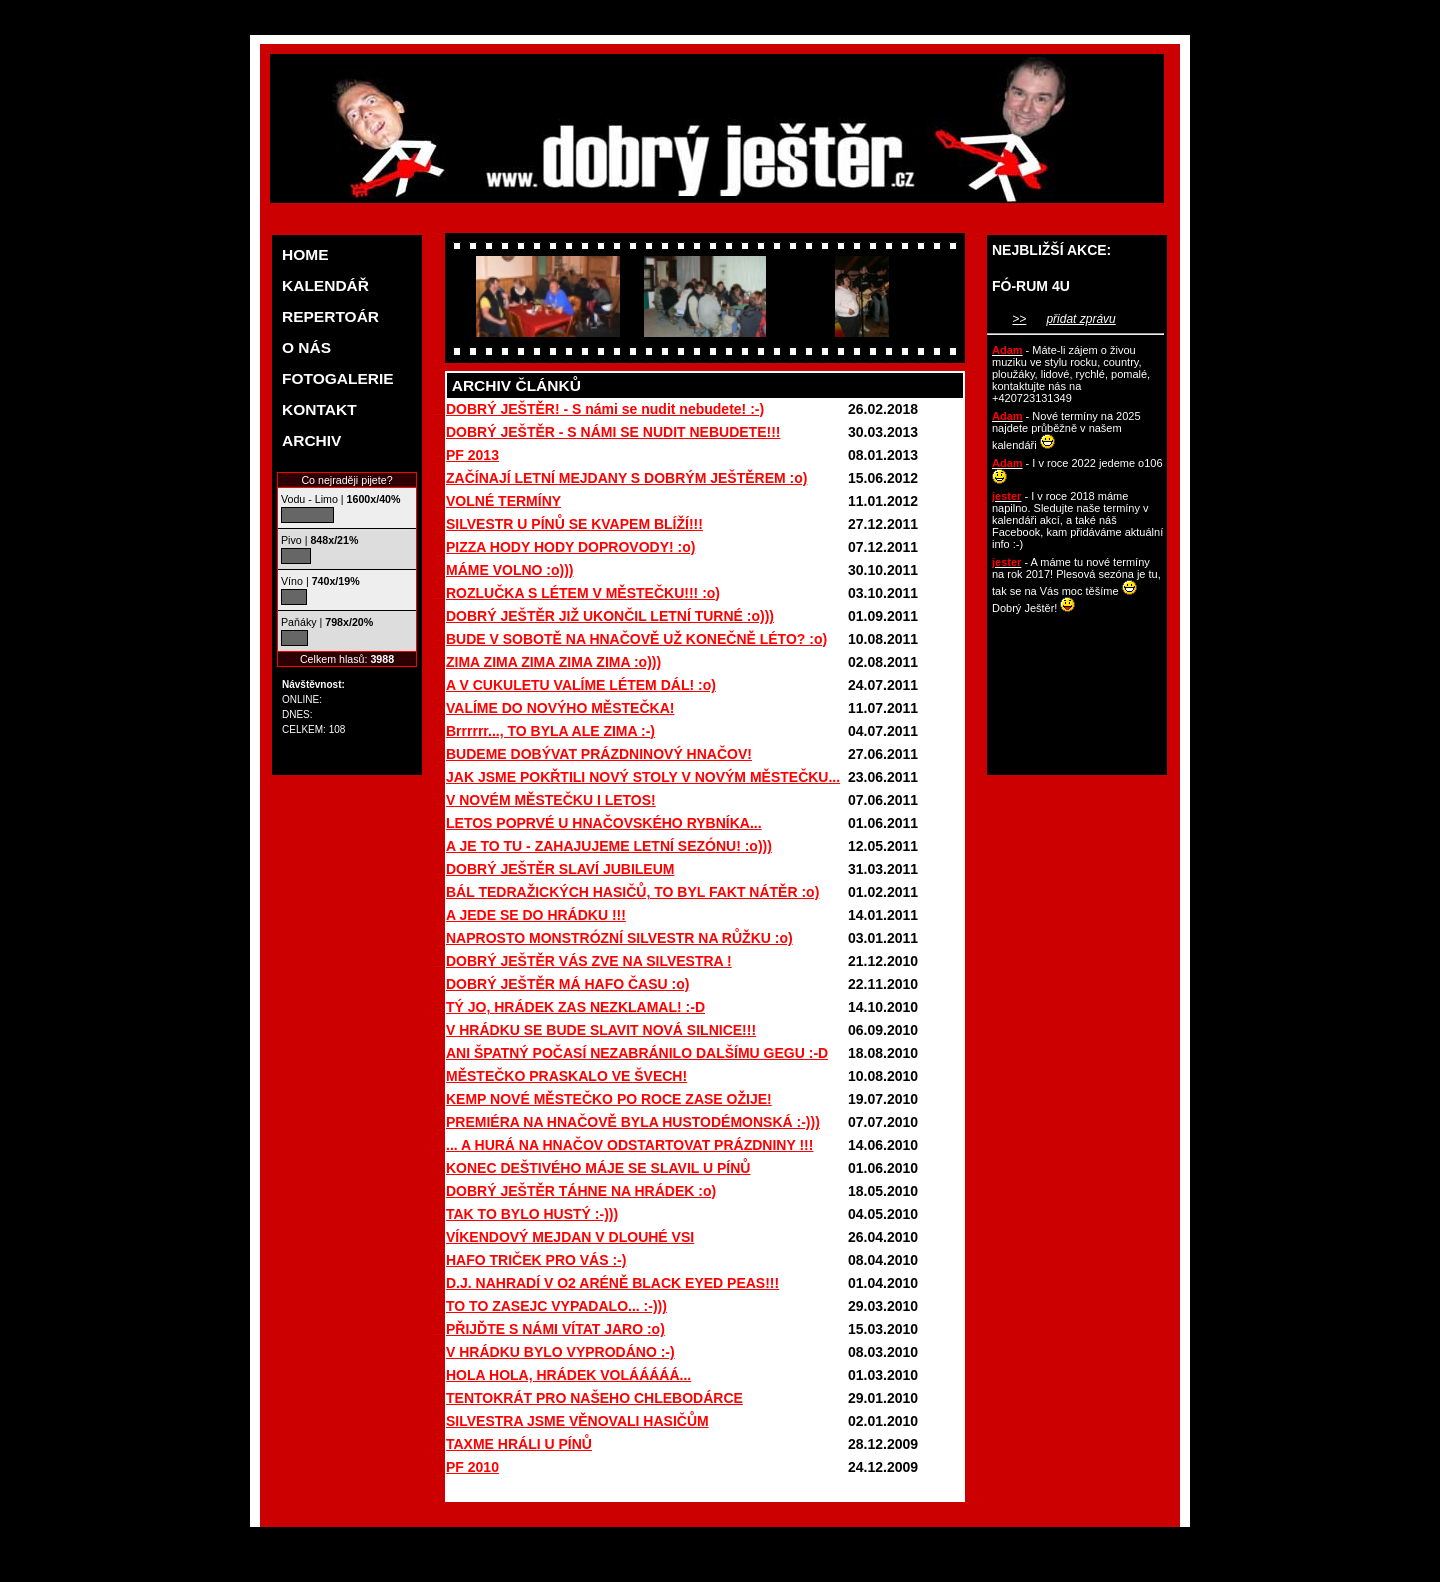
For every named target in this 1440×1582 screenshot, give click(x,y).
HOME (305, 254)
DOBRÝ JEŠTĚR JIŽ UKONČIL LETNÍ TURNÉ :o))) (610, 616)
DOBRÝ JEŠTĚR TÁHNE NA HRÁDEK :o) (581, 1191)
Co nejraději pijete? (346, 480)
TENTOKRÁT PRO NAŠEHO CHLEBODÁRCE (594, 1398)
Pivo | (319, 540)
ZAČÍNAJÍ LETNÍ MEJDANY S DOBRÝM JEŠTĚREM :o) (626, 478)
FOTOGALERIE (338, 378)
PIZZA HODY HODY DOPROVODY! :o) (570, 547)
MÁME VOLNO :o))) (510, 570)
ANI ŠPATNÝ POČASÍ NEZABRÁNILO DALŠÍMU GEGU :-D (637, 1053)
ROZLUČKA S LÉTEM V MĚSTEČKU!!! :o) (583, 593)
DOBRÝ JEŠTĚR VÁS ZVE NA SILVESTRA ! (589, 961)
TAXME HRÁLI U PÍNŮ (519, 1444)
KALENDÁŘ (325, 285)
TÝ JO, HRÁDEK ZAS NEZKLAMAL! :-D (575, 1007)
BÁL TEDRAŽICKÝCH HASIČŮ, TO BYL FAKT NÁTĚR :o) (632, 892)
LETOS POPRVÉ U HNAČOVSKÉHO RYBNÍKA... (604, 823)
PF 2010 (472, 1467)
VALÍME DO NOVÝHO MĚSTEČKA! (560, 708)
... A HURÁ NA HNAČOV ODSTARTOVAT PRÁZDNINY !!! (629, 1145)
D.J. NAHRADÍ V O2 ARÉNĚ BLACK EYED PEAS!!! (612, 1283)
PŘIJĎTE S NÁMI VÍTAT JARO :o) (555, 1329)
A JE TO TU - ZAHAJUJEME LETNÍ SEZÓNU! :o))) (609, 846)
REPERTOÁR (330, 316)
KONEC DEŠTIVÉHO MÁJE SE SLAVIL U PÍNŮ (598, 1168)
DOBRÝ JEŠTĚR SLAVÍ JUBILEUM (560, 869)
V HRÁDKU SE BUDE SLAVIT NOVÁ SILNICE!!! (601, 1030)
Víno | (320, 581)
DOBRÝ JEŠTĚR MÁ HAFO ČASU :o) (567, 984)
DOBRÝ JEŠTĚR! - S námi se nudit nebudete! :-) (605, 409)
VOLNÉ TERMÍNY (503, 501)
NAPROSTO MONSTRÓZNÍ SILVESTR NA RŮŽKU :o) (619, 938)
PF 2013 (472, 455)
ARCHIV (311, 440)
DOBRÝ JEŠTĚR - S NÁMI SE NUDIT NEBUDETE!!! (613, 432)
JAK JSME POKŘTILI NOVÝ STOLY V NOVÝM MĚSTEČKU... (643, 777)
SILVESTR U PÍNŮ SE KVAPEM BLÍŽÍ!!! (574, 524)
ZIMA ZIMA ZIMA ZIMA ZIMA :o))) (553, 662)
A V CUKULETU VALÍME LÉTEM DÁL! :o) (581, 685)
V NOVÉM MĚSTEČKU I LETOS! (551, 800)
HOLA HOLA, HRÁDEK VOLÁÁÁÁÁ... (568, 1375)
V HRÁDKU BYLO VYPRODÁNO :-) (560, 1352)
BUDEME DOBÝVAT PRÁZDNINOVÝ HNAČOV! (599, 754)
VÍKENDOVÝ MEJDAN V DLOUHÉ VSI (570, 1237)
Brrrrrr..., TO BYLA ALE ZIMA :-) (550, 731)
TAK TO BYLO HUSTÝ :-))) (532, 1214)
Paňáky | (327, 622)
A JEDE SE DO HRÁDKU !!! (536, 915)
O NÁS (306, 347)
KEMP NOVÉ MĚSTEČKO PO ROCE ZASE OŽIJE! (609, 1099)
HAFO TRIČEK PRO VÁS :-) (536, 1260)
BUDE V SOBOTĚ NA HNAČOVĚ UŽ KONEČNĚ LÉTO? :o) (636, 639)
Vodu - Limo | (340, 499)
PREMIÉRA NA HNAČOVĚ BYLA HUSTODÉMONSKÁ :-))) (633, 1122)
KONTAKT (319, 409)
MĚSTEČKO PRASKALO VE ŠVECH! (566, 1076)
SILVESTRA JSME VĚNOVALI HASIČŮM (577, 1421)
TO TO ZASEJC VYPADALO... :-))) (556, 1306)
